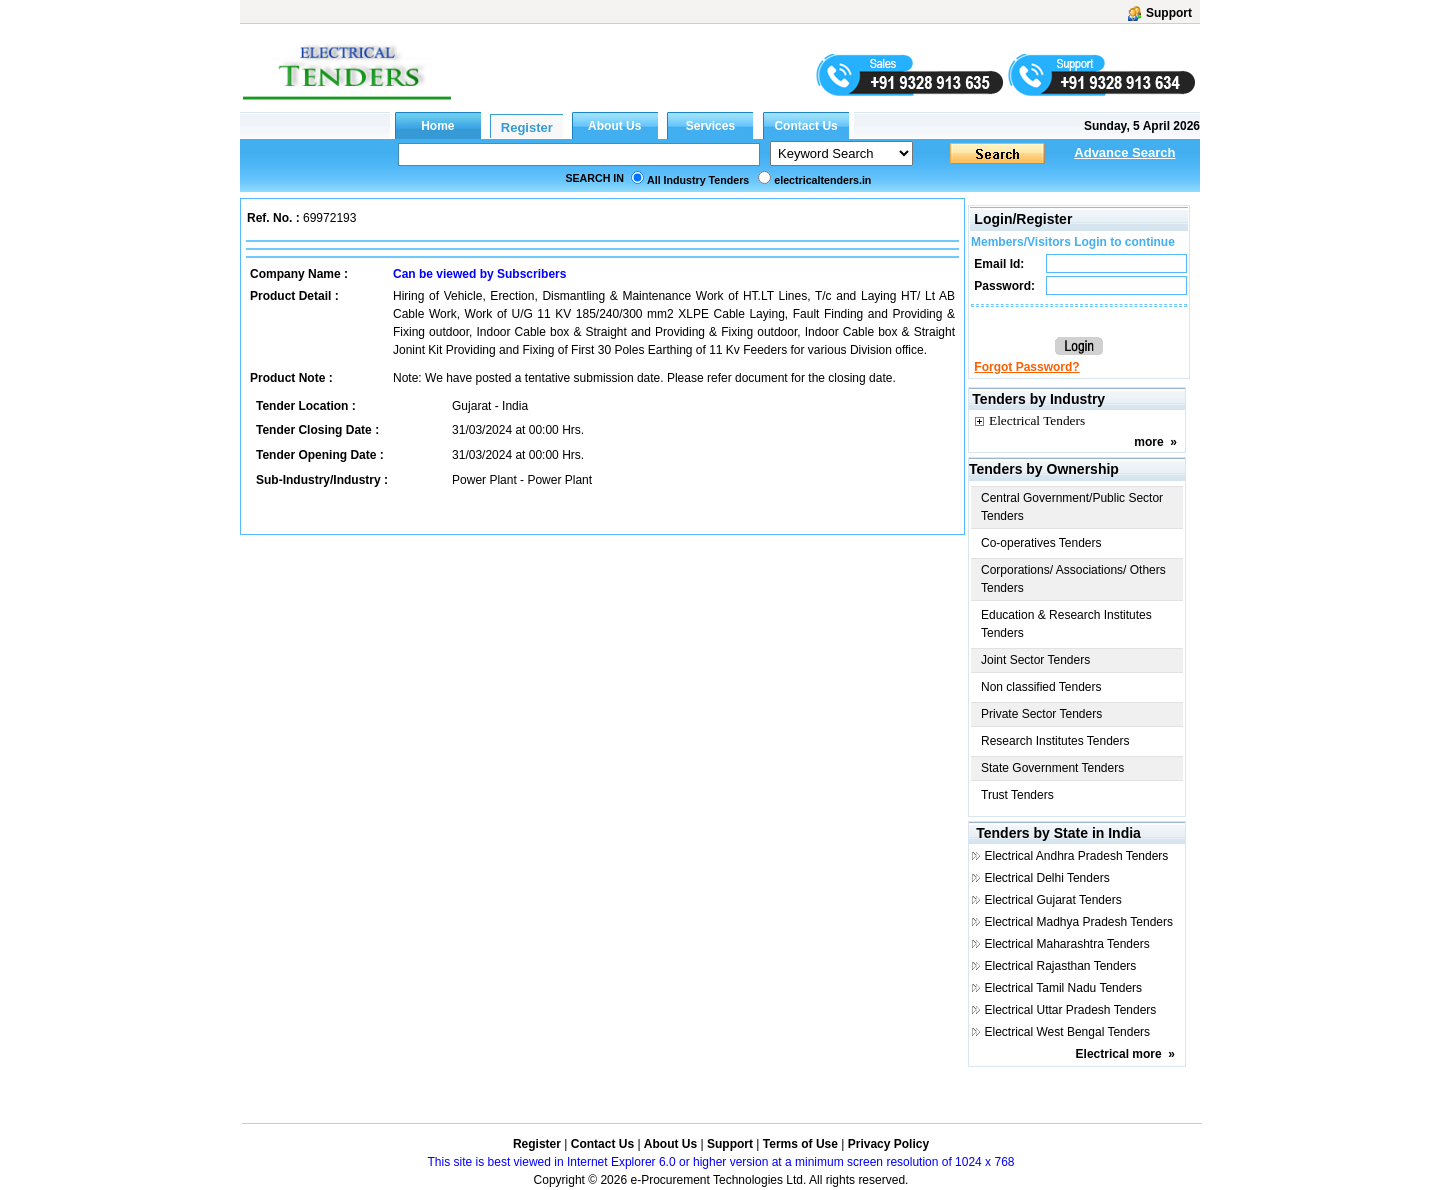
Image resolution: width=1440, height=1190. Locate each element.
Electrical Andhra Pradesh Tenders (1076, 856)
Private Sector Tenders (1041, 714)
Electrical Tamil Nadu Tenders (1063, 988)
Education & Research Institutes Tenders (1066, 624)
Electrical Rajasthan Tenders (1060, 966)
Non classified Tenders (1041, 687)
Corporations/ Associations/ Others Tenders (1073, 579)
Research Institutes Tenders (1055, 741)
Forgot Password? (1026, 367)
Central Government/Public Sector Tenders (1072, 507)
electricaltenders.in (822, 180)
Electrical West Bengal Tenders (1067, 1032)
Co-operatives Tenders (1041, 543)
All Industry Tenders (698, 180)
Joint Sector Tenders (1035, 660)
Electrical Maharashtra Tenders (1066, 944)
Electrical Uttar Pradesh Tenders (1070, 1010)
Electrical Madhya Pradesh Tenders (1078, 922)
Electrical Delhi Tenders (1046, 878)
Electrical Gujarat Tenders (1052, 900)
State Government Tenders (1052, 768)
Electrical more (1119, 1054)
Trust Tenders (1017, 795)
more (1148, 442)
